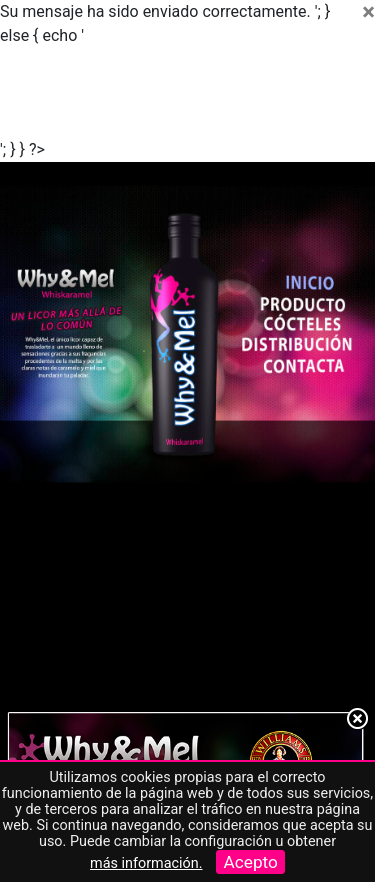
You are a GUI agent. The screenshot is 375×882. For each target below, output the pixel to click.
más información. (146, 864)
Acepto (250, 862)
